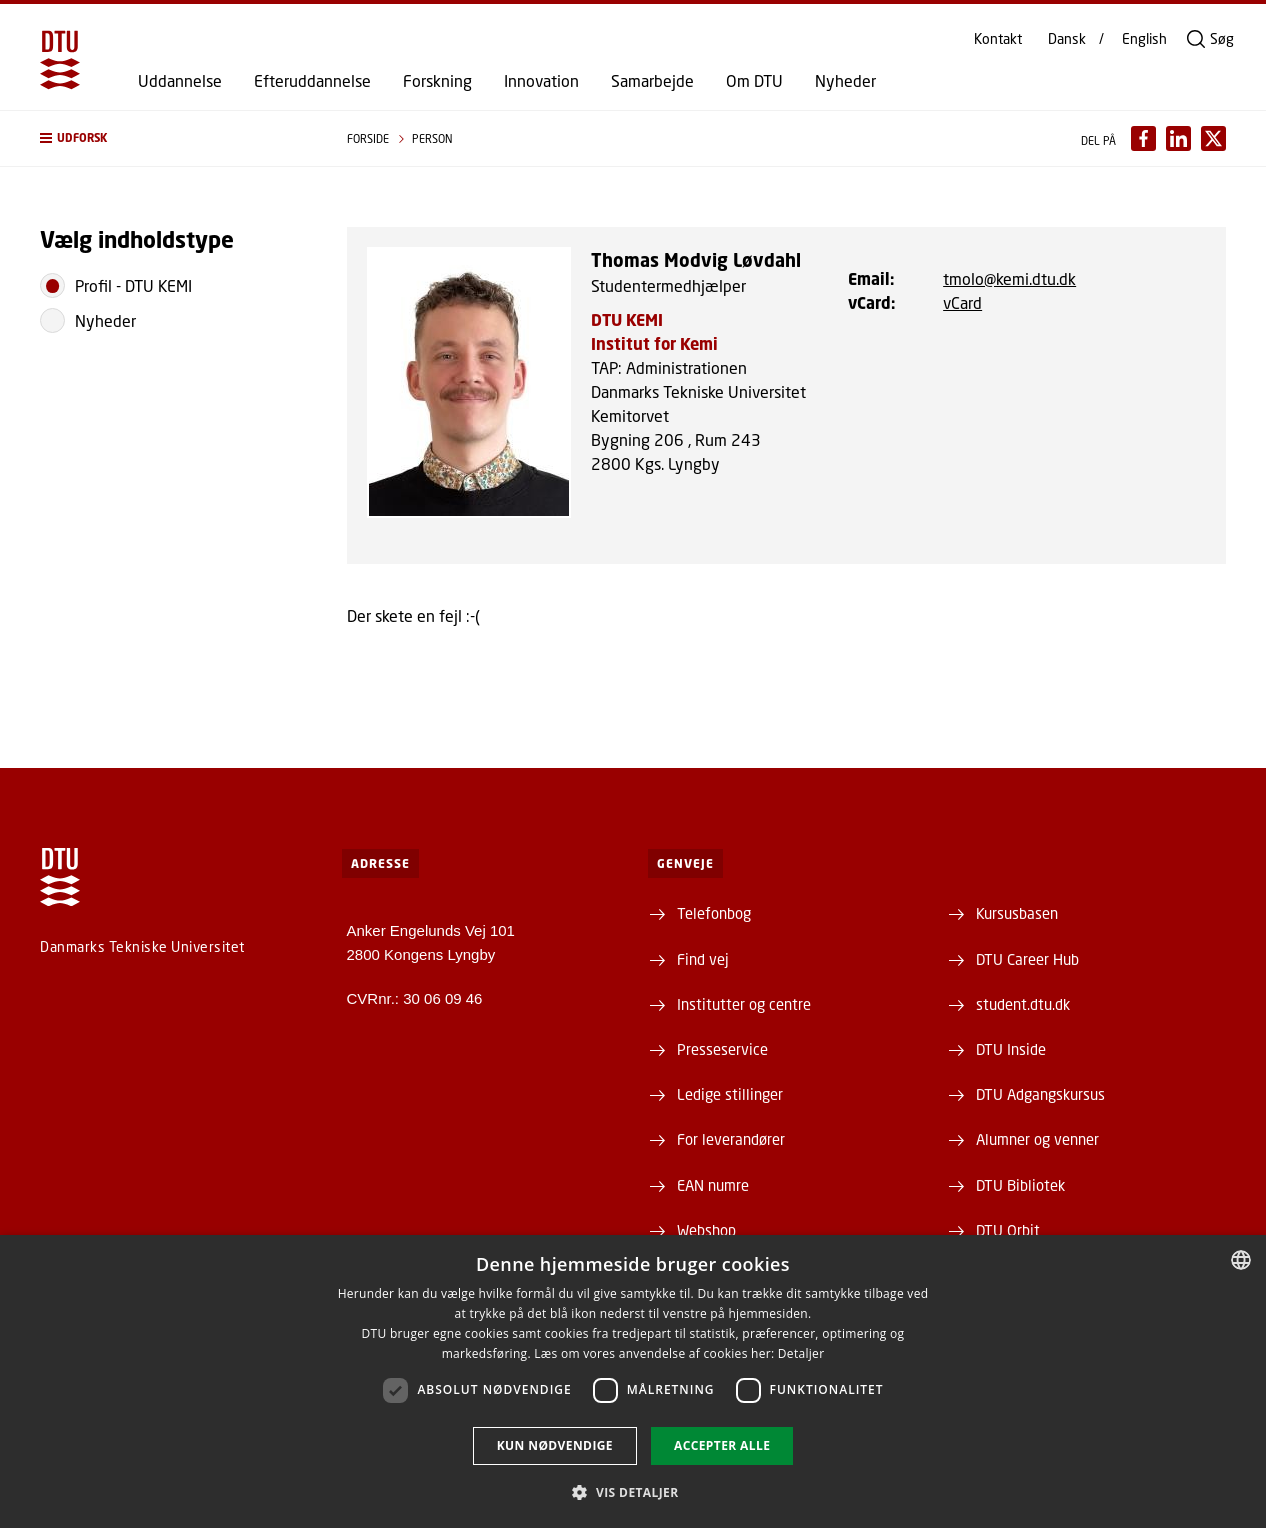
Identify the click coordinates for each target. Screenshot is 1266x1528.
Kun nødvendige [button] (555, 1445)
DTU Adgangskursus (1040, 1094)
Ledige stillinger (730, 1094)
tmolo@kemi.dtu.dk (1009, 278)
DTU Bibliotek (1020, 1185)
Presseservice (722, 1049)
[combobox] (1241, 1260)
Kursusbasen (1017, 913)
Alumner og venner (1037, 1139)
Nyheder (845, 81)
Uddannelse (180, 81)
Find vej (703, 959)
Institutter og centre (744, 1004)
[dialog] (633, 1381)
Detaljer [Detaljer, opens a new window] (801, 1353)
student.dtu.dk (1023, 1004)
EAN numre (713, 1185)
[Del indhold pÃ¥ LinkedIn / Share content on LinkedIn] (1178, 138)
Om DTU (754, 81)
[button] (173, 138)
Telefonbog (714, 913)
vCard (962, 302)
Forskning (437, 81)
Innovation (541, 81)
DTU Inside (1011, 1049)
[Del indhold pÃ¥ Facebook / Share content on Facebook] (1143, 138)
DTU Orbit (1008, 1230)
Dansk (1067, 39)
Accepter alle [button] (722, 1445)
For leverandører (731, 1139)
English (1144, 39)
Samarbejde (652, 81)
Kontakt (998, 39)
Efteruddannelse (312, 81)
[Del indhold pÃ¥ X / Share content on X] (1213, 138)
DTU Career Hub (1027, 959)
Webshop (706, 1230)
